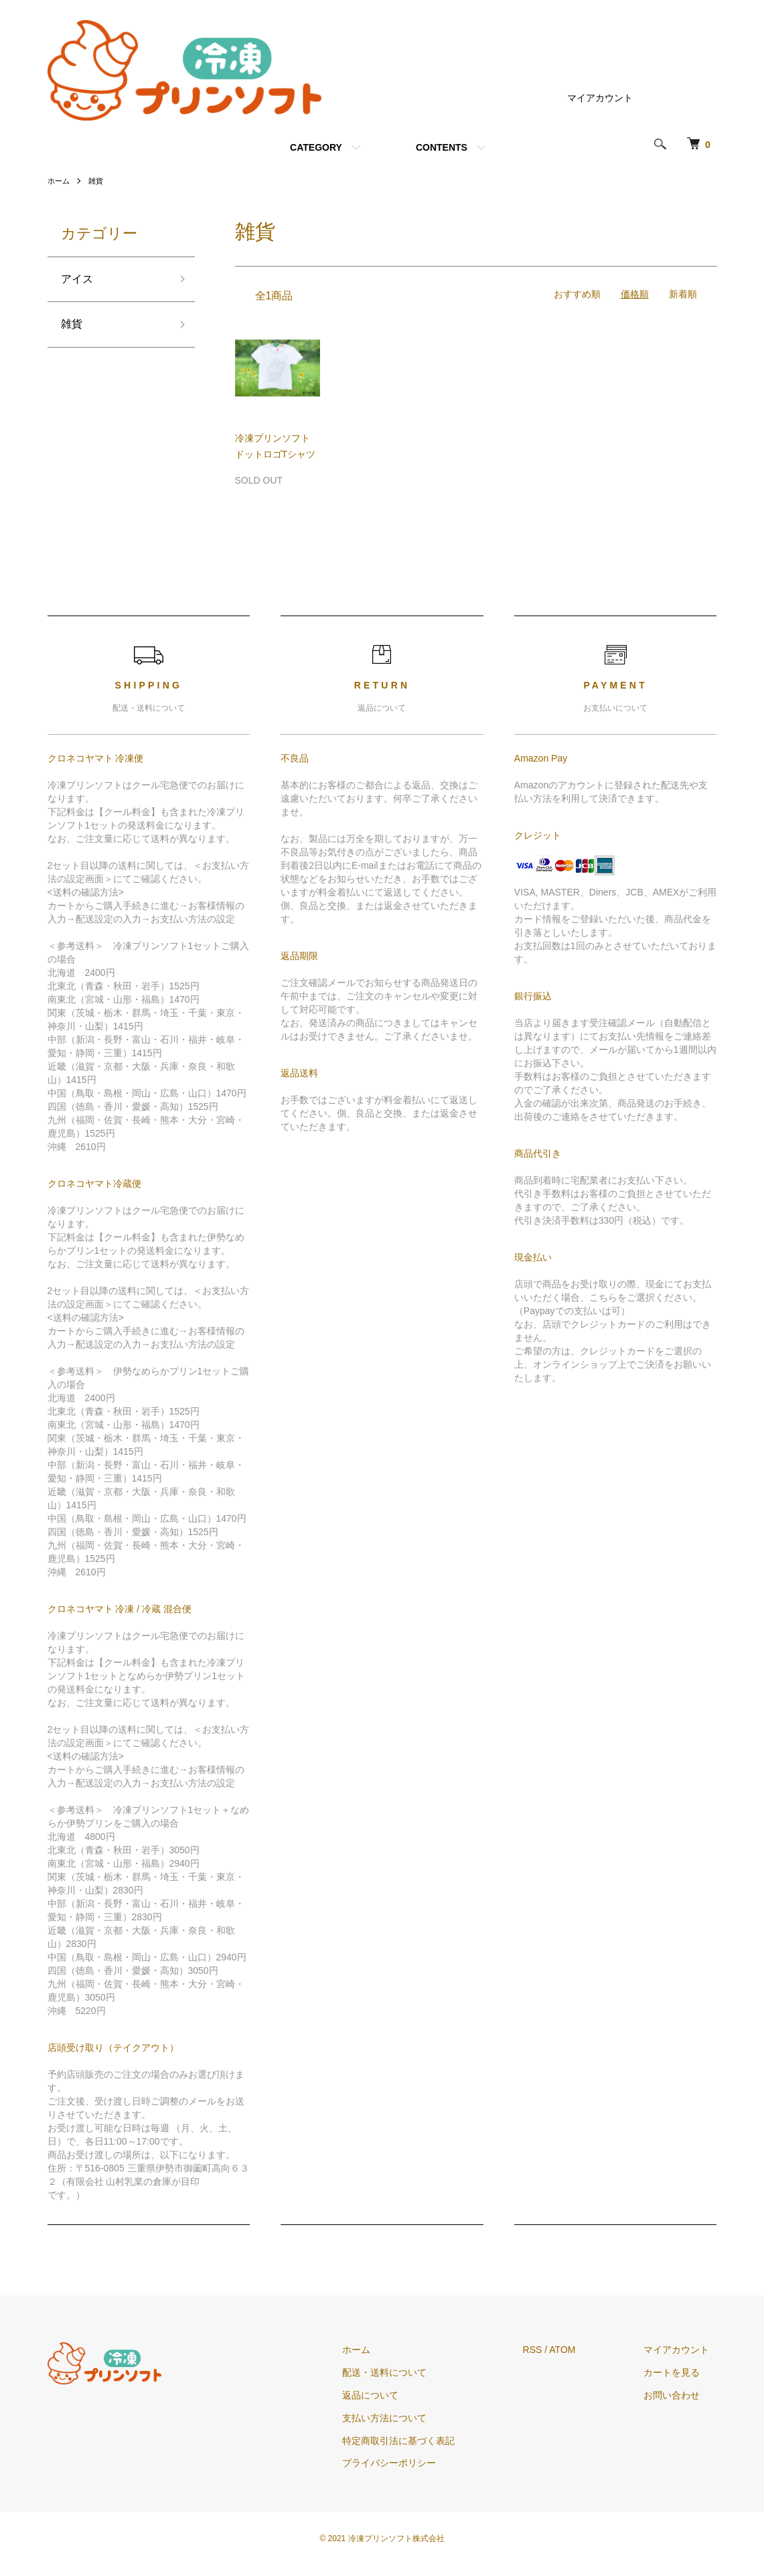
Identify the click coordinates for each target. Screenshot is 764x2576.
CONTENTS (441, 147)
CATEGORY (316, 147)
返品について (394, 2395)
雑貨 (98, 181)
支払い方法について (408, 2418)
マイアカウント (600, 97)
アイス (79, 280)
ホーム (60, 181)
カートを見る (680, 2372)
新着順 (683, 294)
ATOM (577, 2349)
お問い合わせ (680, 2395)
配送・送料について (408, 2372)
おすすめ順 (577, 294)
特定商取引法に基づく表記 (422, 2440)
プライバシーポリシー (412, 2462)
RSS (548, 2349)
